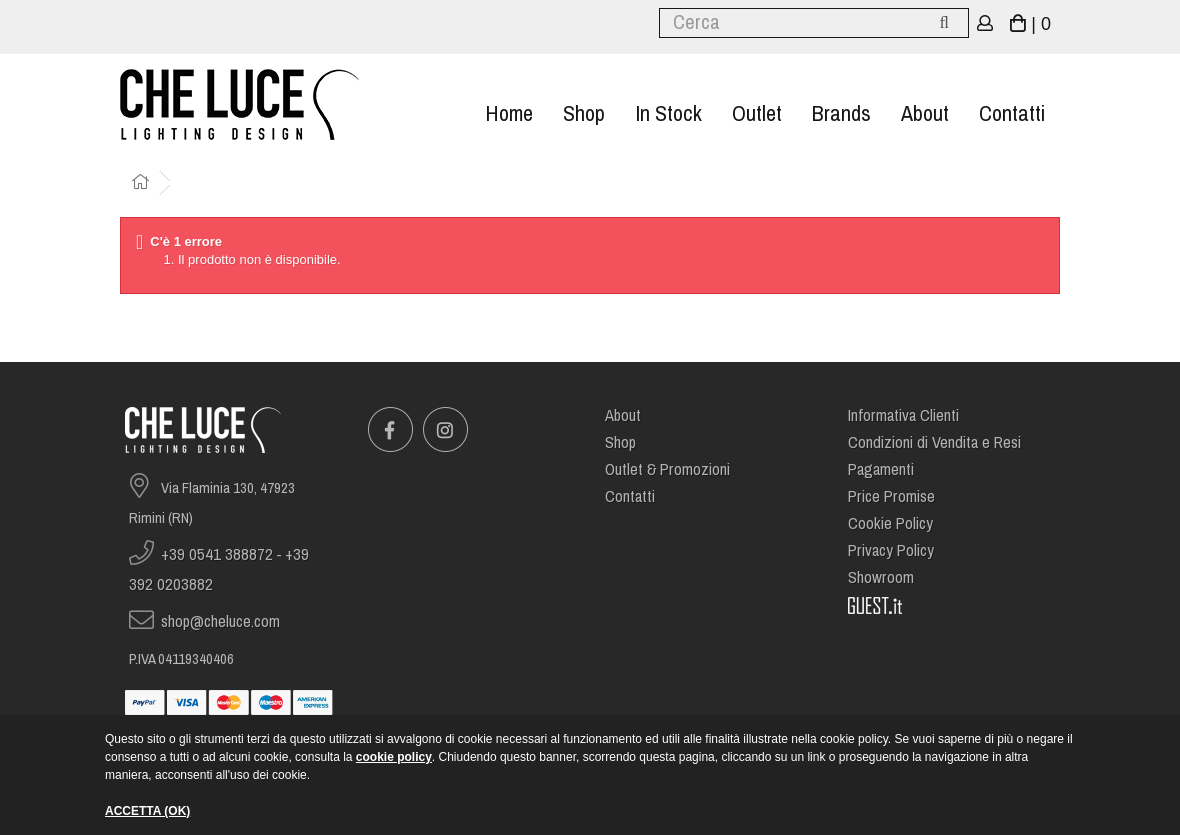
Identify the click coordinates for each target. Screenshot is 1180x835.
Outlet (757, 113)
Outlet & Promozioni (667, 469)
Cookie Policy (890, 523)
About (925, 113)
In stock (668, 113)
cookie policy (394, 757)
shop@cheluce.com (220, 621)
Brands (841, 113)
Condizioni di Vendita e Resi (934, 442)
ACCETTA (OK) (147, 811)
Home (509, 113)
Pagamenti (881, 469)
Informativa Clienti (903, 415)
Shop (584, 113)
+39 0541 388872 (217, 554)
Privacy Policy (891, 550)
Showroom (881, 577)
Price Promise (891, 496)
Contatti (1012, 113)
